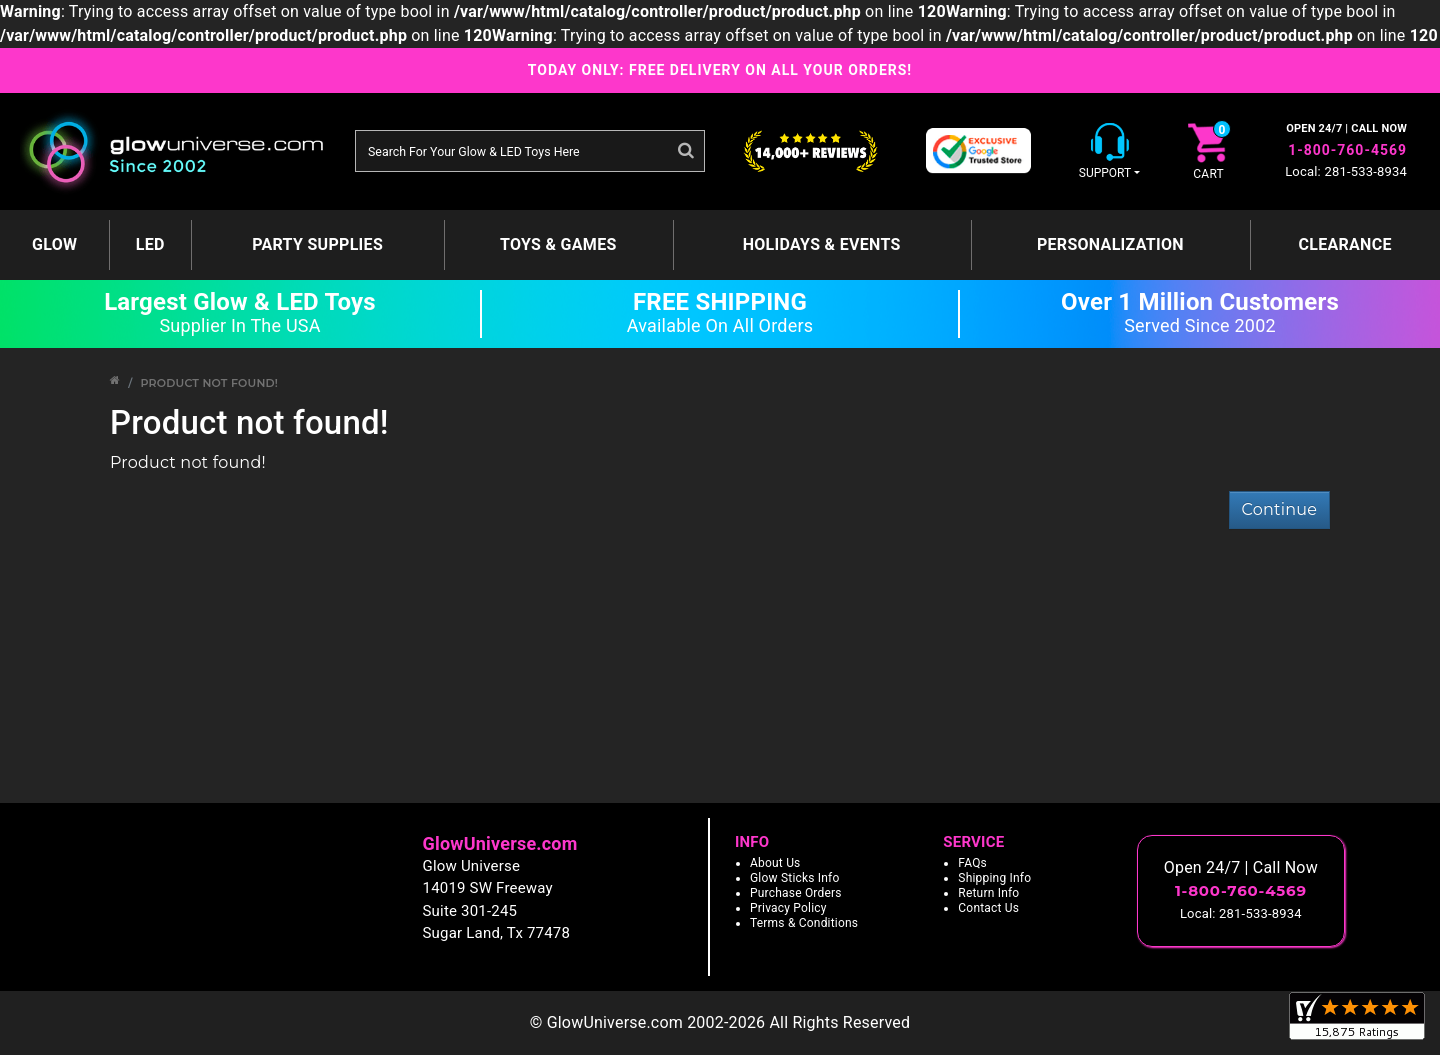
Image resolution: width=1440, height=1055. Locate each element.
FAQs (972, 863)
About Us (775, 863)
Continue (1279, 509)
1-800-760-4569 (1347, 150)
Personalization (1110, 244)
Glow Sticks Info (795, 878)
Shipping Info (994, 878)
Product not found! (209, 383)
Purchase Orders (796, 893)
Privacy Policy (788, 908)
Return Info (988, 893)
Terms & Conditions (804, 923)
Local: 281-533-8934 (1346, 171)
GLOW (54, 244)
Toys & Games (558, 244)
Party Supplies (317, 244)
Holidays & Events (822, 244)
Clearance (1344, 244)
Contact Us (988, 908)
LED (150, 244)
